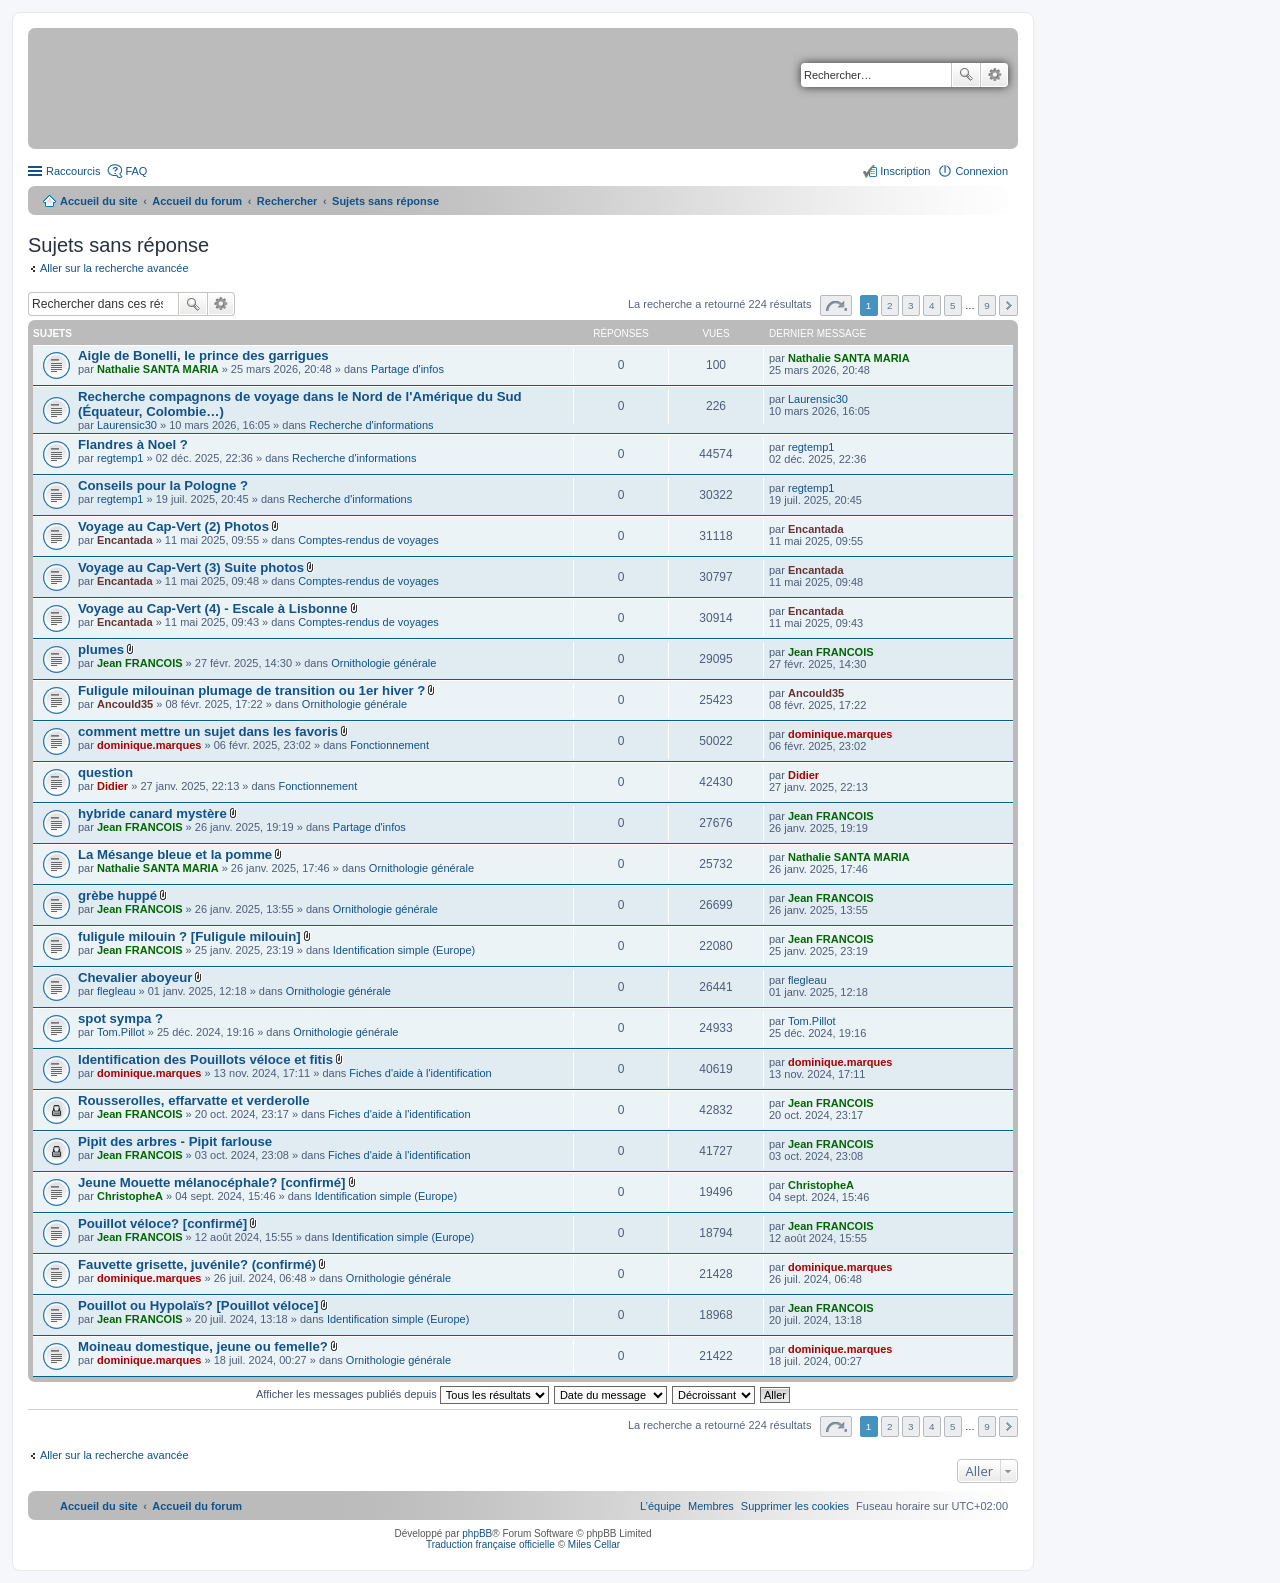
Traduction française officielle (490, 1544)
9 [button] (987, 305)
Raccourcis (73, 171)
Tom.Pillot (121, 1032)
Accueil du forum (197, 201)
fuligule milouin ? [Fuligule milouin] (189, 936)
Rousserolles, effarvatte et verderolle (194, 1100)
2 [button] (890, 305)
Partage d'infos (407, 369)
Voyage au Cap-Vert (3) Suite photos (191, 567)
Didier (112, 786)
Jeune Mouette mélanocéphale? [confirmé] (211, 1182)
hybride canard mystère (152, 813)
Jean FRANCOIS (140, 663)
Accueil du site (99, 201)
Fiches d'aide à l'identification (420, 1073)
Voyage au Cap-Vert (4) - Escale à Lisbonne (212, 608)
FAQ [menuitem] (136, 171)
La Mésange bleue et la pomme (175, 854)
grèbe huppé (117, 895)
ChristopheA (130, 1196)
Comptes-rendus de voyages (368, 540)
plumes (101, 649)
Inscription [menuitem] (905, 171)
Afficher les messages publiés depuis (402, 1394)
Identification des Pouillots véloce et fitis (205, 1059)
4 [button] (932, 305)
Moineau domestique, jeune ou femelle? (203, 1346)
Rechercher (966, 75)
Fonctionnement (389, 745)
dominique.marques (149, 745)
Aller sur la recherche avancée (114, 268)
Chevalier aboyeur (135, 977)
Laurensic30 (127, 425)
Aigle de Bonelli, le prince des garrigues (203, 355)
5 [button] (953, 305)
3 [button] (911, 305)
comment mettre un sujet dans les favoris (208, 731)
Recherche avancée (994, 75)
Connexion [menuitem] (981, 171)
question (105, 772)
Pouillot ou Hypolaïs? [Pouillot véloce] (198, 1305)
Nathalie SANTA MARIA (158, 369)
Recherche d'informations (371, 425)
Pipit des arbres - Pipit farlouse (175, 1141)
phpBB (477, 1533)
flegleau (116, 991)
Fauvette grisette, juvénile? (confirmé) (197, 1264)
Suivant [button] (1008, 305)
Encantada (125, 540)
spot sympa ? (120, 1018)
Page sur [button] (836, 305)
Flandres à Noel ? (133, 444)
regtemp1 (120, 458)
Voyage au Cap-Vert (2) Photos (173, 526)
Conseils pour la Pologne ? (163, 485)
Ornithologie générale (383, 663)
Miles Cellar (594, 1544)
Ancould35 (125, 704)
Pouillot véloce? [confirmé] (162, 1223)
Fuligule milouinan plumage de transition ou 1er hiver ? (251, 690)
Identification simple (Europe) (404, 950)
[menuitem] (795, 1506)
